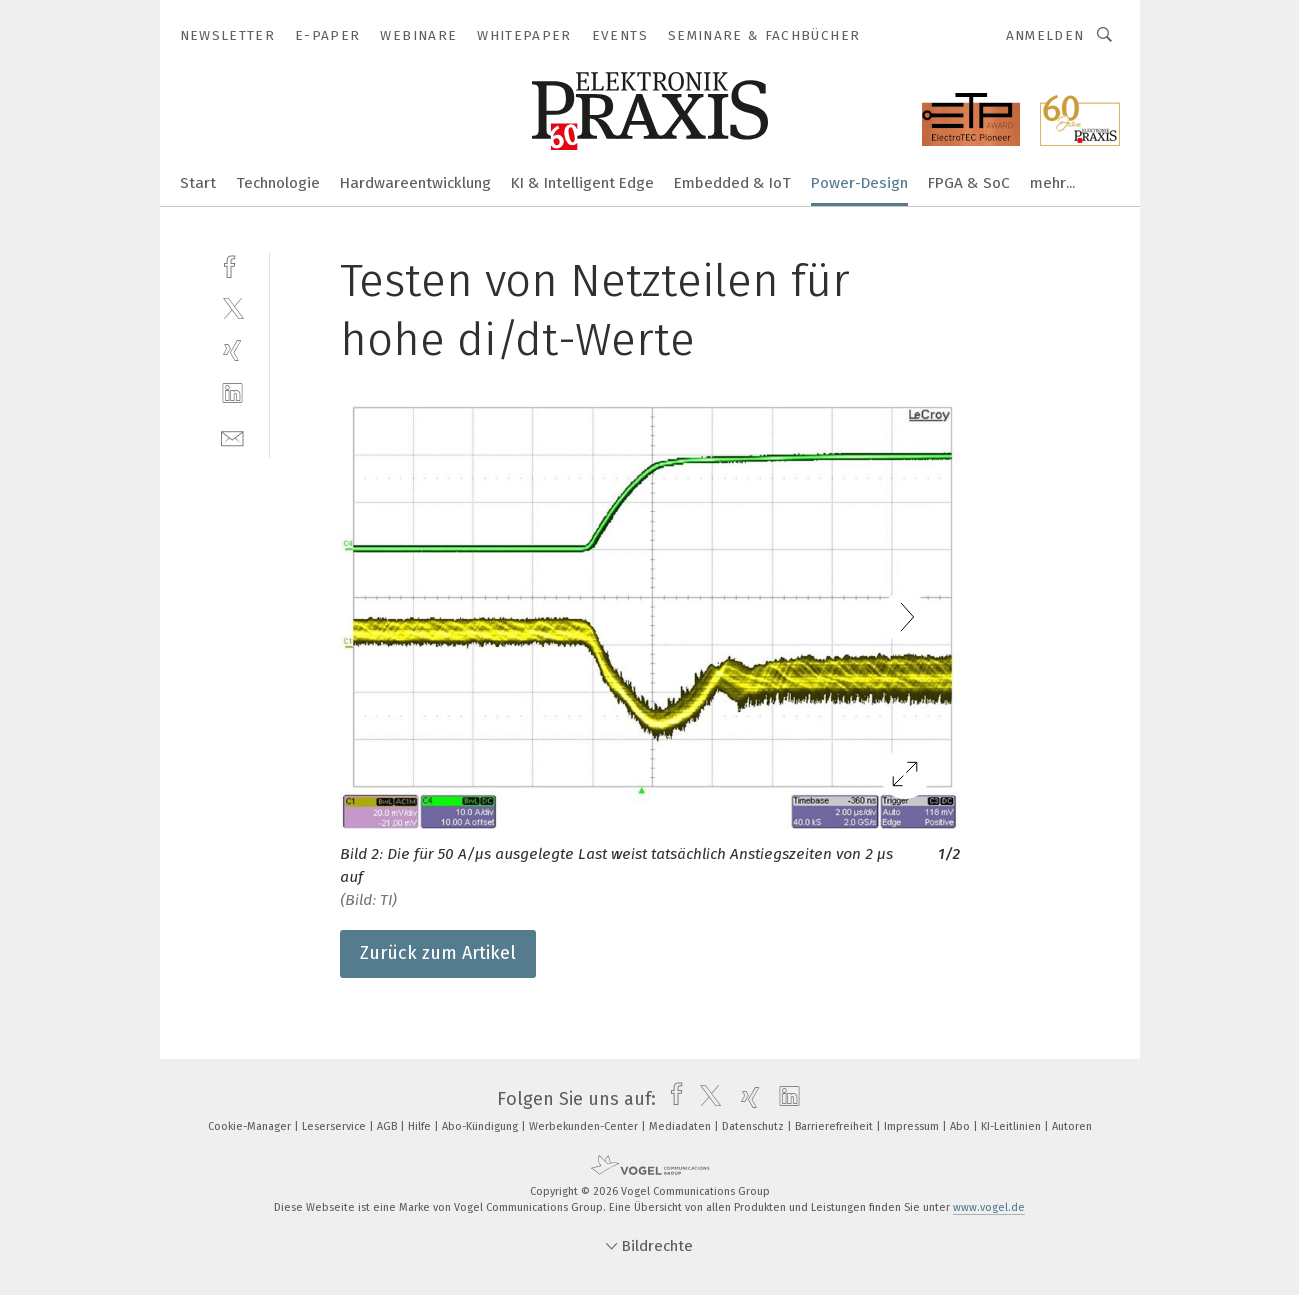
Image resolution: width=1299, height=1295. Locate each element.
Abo (961, 1126)
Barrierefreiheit (835, 1126)
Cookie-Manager (251, 1126)
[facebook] (232, 264)
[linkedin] (232, 393)
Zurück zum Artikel (438, 953)
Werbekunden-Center (585, 1126)
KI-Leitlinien (1012, 1126)
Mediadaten (681, 1126)
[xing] (232, 350)
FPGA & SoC (969, 183)
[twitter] (232, 307)
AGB (388, 1126)
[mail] (232, 436)
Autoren (1072, 1126)
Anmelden (1045, 35)
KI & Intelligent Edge (582, 183)
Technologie (278, 183)
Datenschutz (754, 1126)
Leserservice (335, 1126)
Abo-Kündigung (481, 1126)
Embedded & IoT (732, 183)
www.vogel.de (989, 1207)
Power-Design (859, 183)
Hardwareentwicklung (415, 183)
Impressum (913, 1126)
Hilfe (421, 1126)
